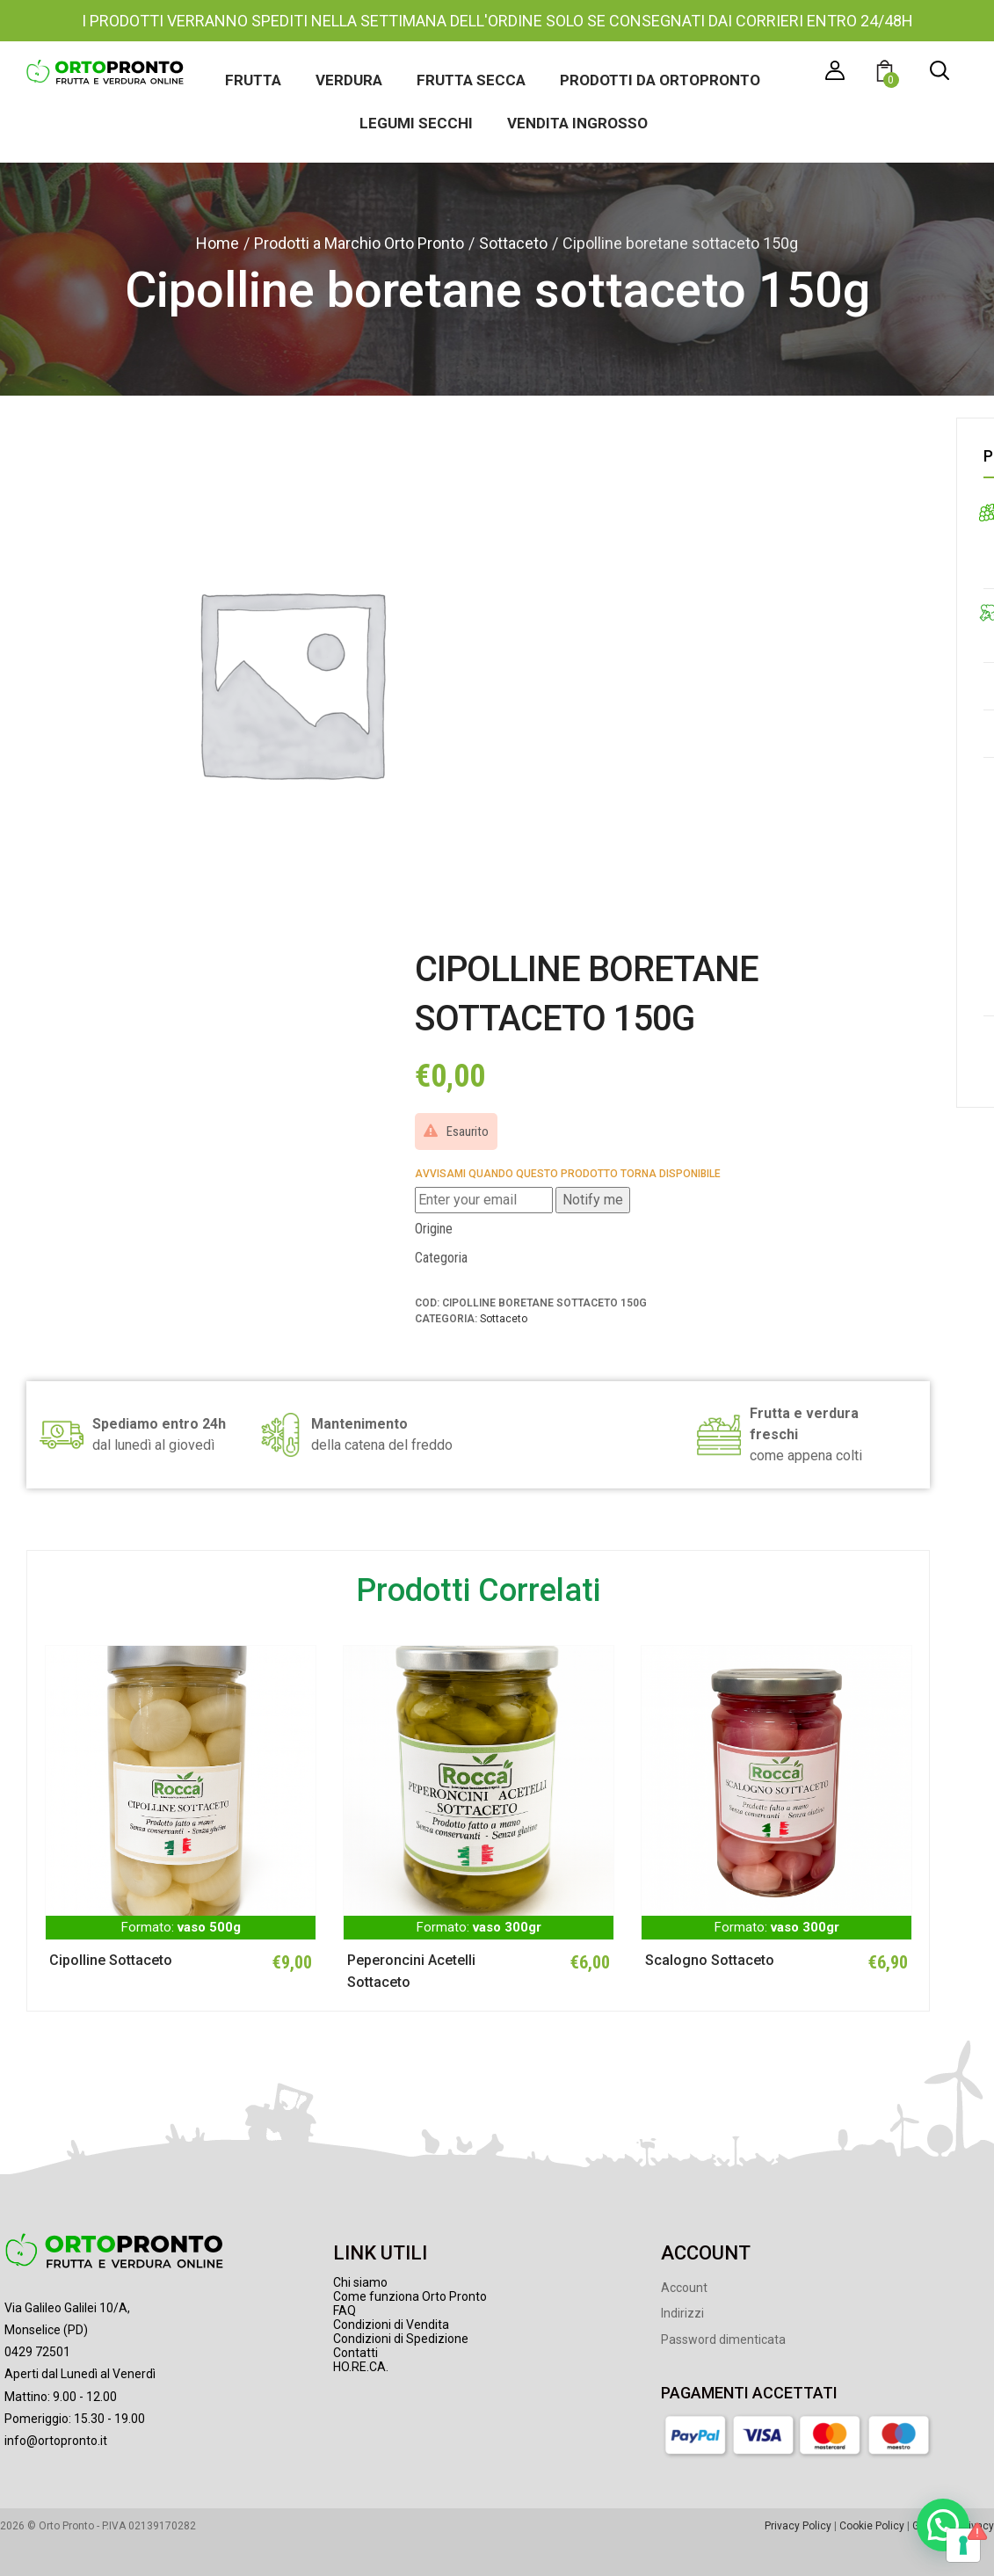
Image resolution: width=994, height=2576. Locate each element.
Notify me (592, 1199)
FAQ (344, 2310)
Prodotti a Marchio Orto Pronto (359, 243)
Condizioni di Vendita (391, 2325)
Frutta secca (471, 80)
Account (684, 2288)
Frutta (253, 80)
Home (217, 243)
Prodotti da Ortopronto (660, 80)
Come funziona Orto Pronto (410, 2296)
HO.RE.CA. (360, 2367)
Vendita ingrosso (577, 123)
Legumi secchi (416, 123)
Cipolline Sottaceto (110, 1960)
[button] (887, 73)
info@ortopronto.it (55, 2441)
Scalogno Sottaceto (709, 1960)
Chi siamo (360, 2282)
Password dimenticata (723, 2339)
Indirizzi (682, 2313)
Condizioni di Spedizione (400, 2339)
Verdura (349, 80)
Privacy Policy (798, 2526)
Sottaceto (513, 243)
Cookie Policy (871, 2526)
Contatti (355, 2353)
